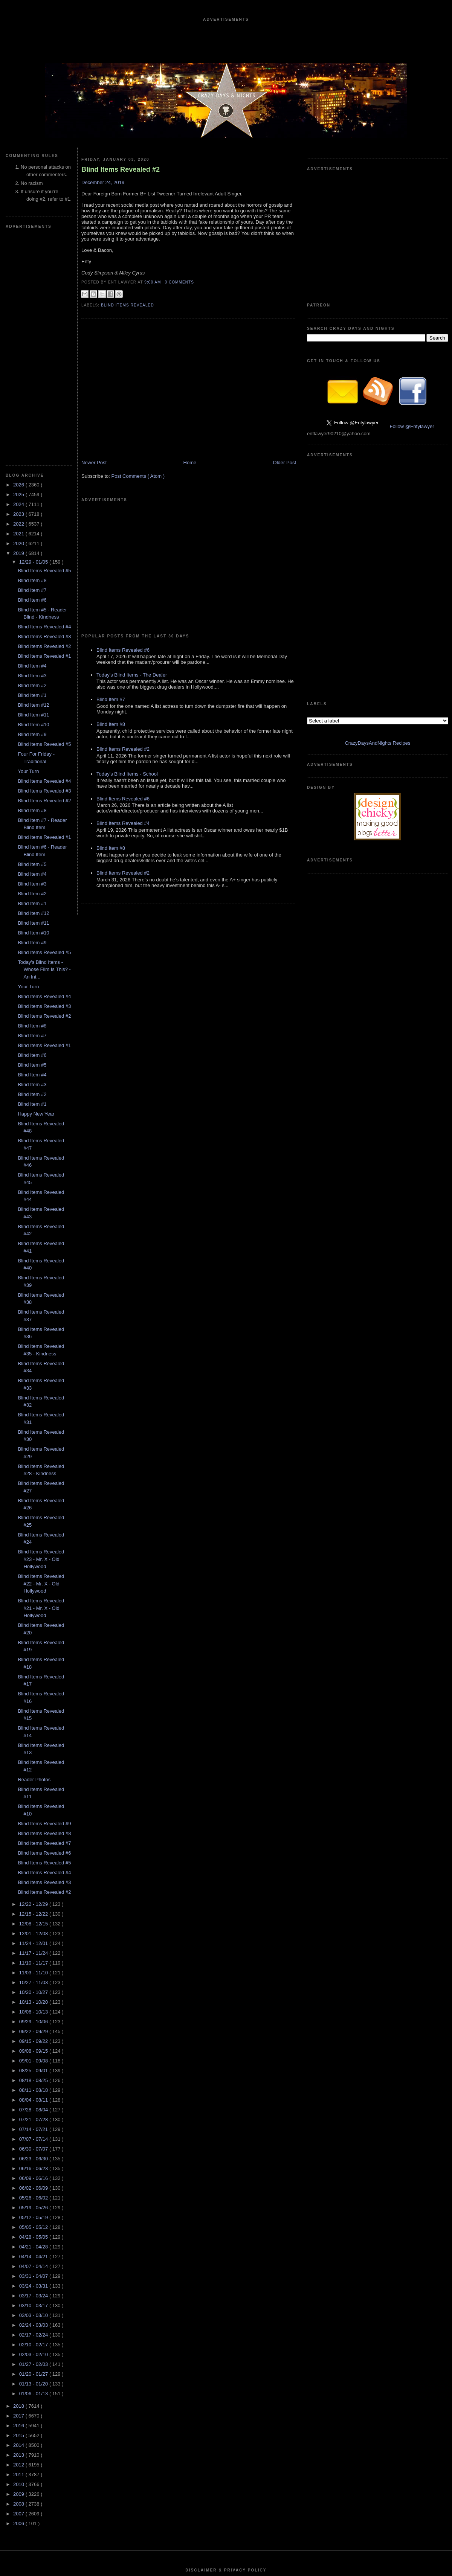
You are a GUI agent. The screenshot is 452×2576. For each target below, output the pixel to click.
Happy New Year (36, 888)
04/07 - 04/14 (34, 2040)
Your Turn (28, 545)
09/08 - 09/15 (34, 1825)
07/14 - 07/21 (34, 1903)
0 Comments (179, 282)
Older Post (284, 479)
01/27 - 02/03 (34, 2138)
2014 (19, 2219)
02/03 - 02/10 (34, 2128)
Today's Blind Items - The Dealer (131, 579)
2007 (19, 2288)
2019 (19, 327)
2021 (19, 308)
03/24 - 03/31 (34, 2060)
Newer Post (94, 479)
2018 (19, 2180)
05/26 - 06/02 (34, 1972)
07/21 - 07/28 (34, 1893)
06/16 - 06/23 (34, 1942)
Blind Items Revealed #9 (44, 1597)
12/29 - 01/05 (34, 336)
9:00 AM (153, 282)
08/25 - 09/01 (34, 1844)
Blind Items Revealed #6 (44, 1627)
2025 (19, 268)
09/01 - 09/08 (34, 1835)
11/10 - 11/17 (34, 1737)
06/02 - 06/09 (34, 1962)
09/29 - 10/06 (34, 1796)
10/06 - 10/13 (34, 1786)
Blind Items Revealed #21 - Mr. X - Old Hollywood (41, 1382)
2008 (19, 2278)
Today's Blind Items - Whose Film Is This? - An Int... (44, 743)
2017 (19, 2190)
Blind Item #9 (32, 508)
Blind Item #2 (32, 459)
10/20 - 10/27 (34, 1766)
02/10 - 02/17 (34, 2119)
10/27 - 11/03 (34, 1756)
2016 (19, 2200)
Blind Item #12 (33, 479)
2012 (19, 2239)
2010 (19, 2258)
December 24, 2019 (102, 182)
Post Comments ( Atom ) (138, 493)
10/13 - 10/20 (34, 1776)
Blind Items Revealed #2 (44, 420)
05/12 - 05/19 (34, 1991)
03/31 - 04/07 (34, 2050)
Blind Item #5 (32, 638)
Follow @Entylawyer (412, 313)
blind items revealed (127, 305)
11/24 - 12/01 (34, 1717)
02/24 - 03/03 (34, 2099)
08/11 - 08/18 (34, 1864)
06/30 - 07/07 (34, 1923)
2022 (19, 298)
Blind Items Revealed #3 (44, 410)
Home (190, 479)
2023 (19, 288)
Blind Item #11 (33, 489)
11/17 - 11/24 (34, 1727)
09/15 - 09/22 (34, 1815)
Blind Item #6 (32, 374)
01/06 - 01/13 (34, 2168)
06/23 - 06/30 (34, 1933)
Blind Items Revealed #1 (44, 430)
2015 (19, 2209)
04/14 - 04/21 (34, 2030)
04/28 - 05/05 (34, 2011)
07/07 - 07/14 (34, 1913)
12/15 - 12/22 (34, 1688)
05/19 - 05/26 (34, 1982)
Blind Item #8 (32, 354)
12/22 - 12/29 (34, 1678)
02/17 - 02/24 (34, 2109)
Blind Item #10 (33, 498)
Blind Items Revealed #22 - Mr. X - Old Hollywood (41, 1357)
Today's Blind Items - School (127, 678)
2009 (19, 2268)
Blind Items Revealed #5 (44, 345)
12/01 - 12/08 (34, 1707)
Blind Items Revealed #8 (44, 1607)
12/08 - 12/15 (34, 1698)
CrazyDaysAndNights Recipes (377, 404)
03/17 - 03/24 (34, 2070)
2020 (19, 317)
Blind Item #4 (32, 440)
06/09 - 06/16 (34, 1952)
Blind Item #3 (32, 450)
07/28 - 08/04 (34, 1884)
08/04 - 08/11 (34, 1874)
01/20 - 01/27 (34, 2148)
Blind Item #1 (32, 469)
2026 (19, 259)
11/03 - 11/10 (34, 1747)
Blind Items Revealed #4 (44, 401)
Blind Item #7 (32, 364)
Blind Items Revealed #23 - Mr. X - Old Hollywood (41, 1333)
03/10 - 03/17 (34, 2079)
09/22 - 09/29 (34, 1805)
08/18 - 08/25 (34, 1854)
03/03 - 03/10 (34, 2089)
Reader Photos (34, 1553)
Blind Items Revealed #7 (44, 1617)
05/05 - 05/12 (34, 2001)
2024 (19, 278)
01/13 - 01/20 (34, 2158)
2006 (19, 2297)
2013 (19, 2229)
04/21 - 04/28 (34, 2021)
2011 (19, 2248)
